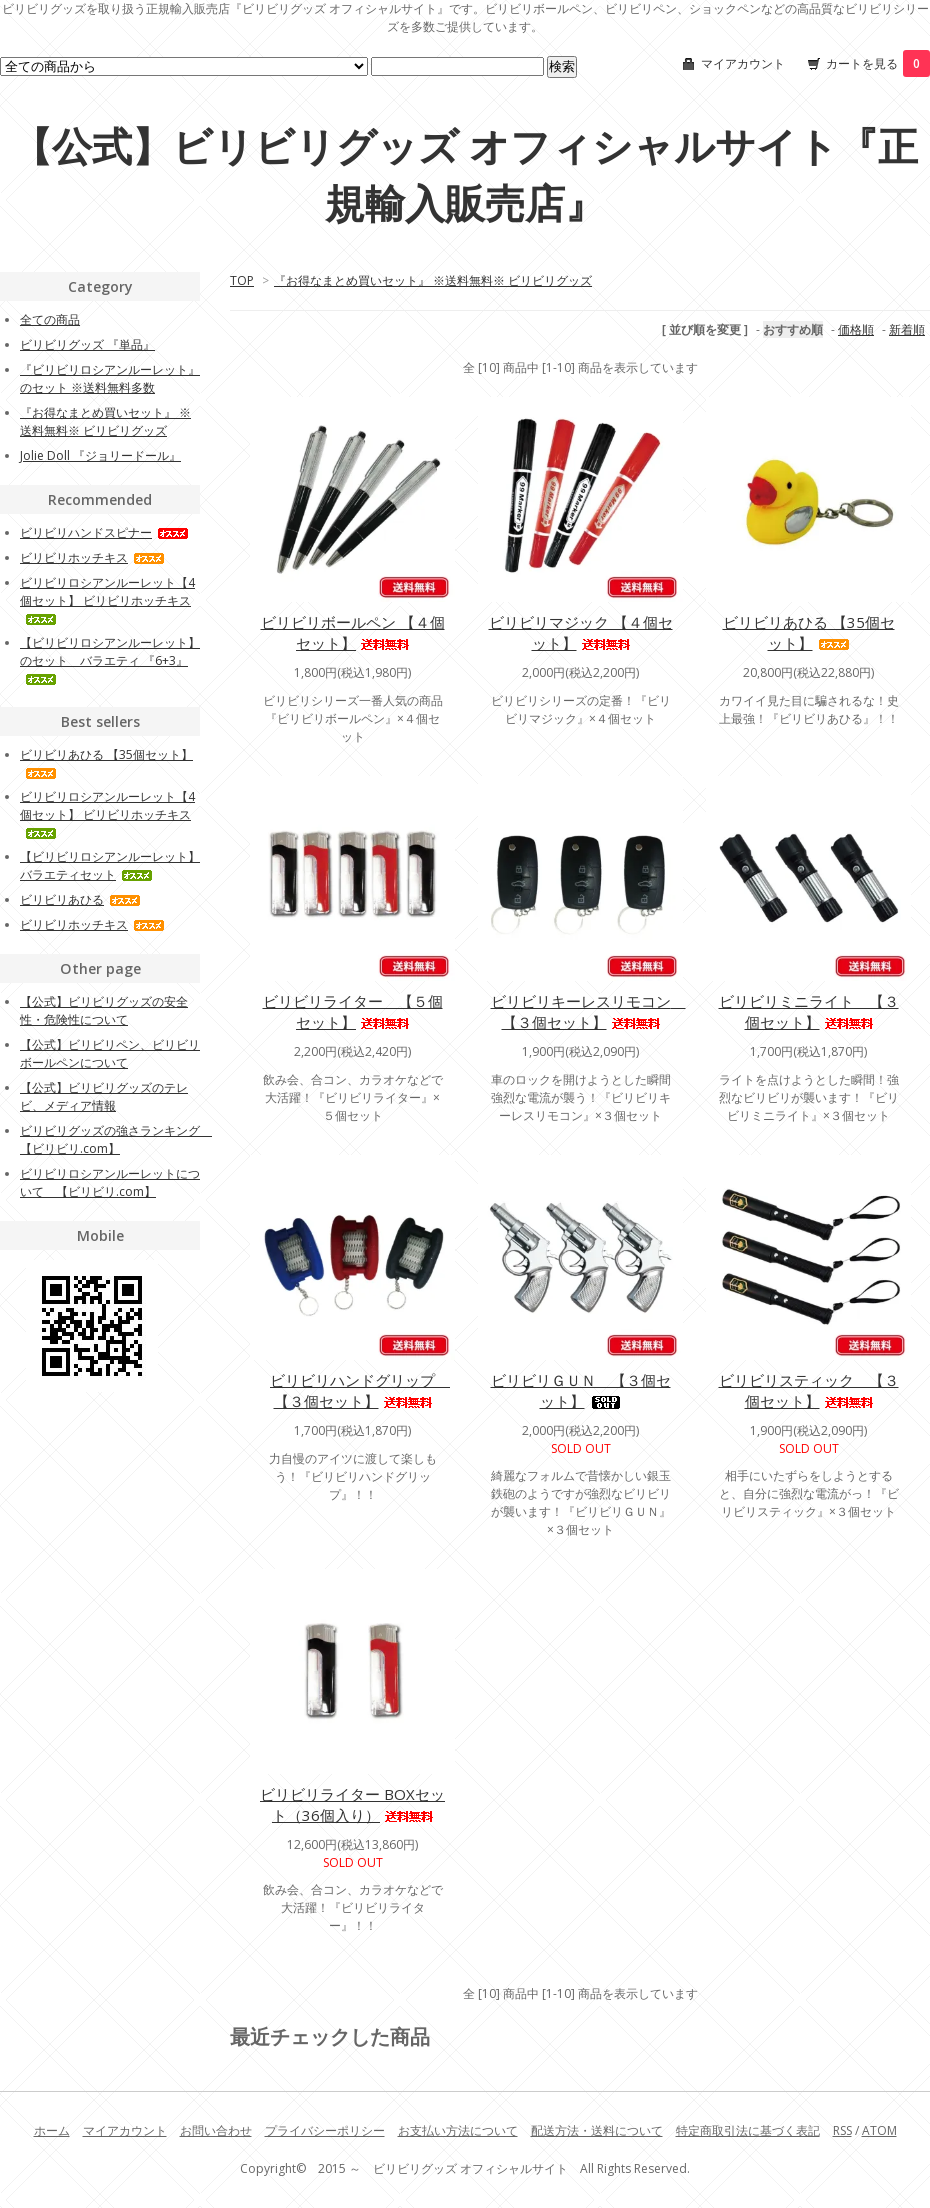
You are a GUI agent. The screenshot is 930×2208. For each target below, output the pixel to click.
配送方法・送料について (597, 2130)
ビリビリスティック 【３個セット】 (809, 1390)
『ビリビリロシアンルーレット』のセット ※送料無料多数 (110, 378)
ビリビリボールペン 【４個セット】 (353, 632)
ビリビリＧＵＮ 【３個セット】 (581, 1390)
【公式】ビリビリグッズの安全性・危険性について (104, 1010)
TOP (242, 280)
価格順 (856, 329)
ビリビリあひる (80, 899)
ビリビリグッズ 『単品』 (87, 344)
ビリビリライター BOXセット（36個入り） (352, 1804)
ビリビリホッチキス (92, 557)
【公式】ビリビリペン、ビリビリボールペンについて (110, 1053)
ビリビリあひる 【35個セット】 (809, 632)
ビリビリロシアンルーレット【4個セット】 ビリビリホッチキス (107, 599)
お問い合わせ (216, 2130)
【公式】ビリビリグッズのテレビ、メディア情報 (104, 1096)
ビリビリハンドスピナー (104, 532)
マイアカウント (743, 63)
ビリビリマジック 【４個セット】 (581, 632)
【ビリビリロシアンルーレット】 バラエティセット (110, 865)
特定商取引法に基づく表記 (748, 2130)
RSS (842, 2130)
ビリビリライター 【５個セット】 (353, 1011)
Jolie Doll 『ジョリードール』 (100, 455)
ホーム (52, 2130)
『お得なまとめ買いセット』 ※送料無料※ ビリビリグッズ (433, 280)
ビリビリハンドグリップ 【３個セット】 (360, 1390)
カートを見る (878, 63)
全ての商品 (50, 319)
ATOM (879, 2130)
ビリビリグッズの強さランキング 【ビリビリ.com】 (116, 1139)
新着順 (907, 329)
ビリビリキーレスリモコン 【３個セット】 (588, 1011)
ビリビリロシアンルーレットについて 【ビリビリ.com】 (110, 1182)
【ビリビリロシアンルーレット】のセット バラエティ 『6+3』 (110, 659)
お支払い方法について (458, 2130)
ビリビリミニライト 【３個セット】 (809, 1011)
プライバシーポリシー (325, 2130)
